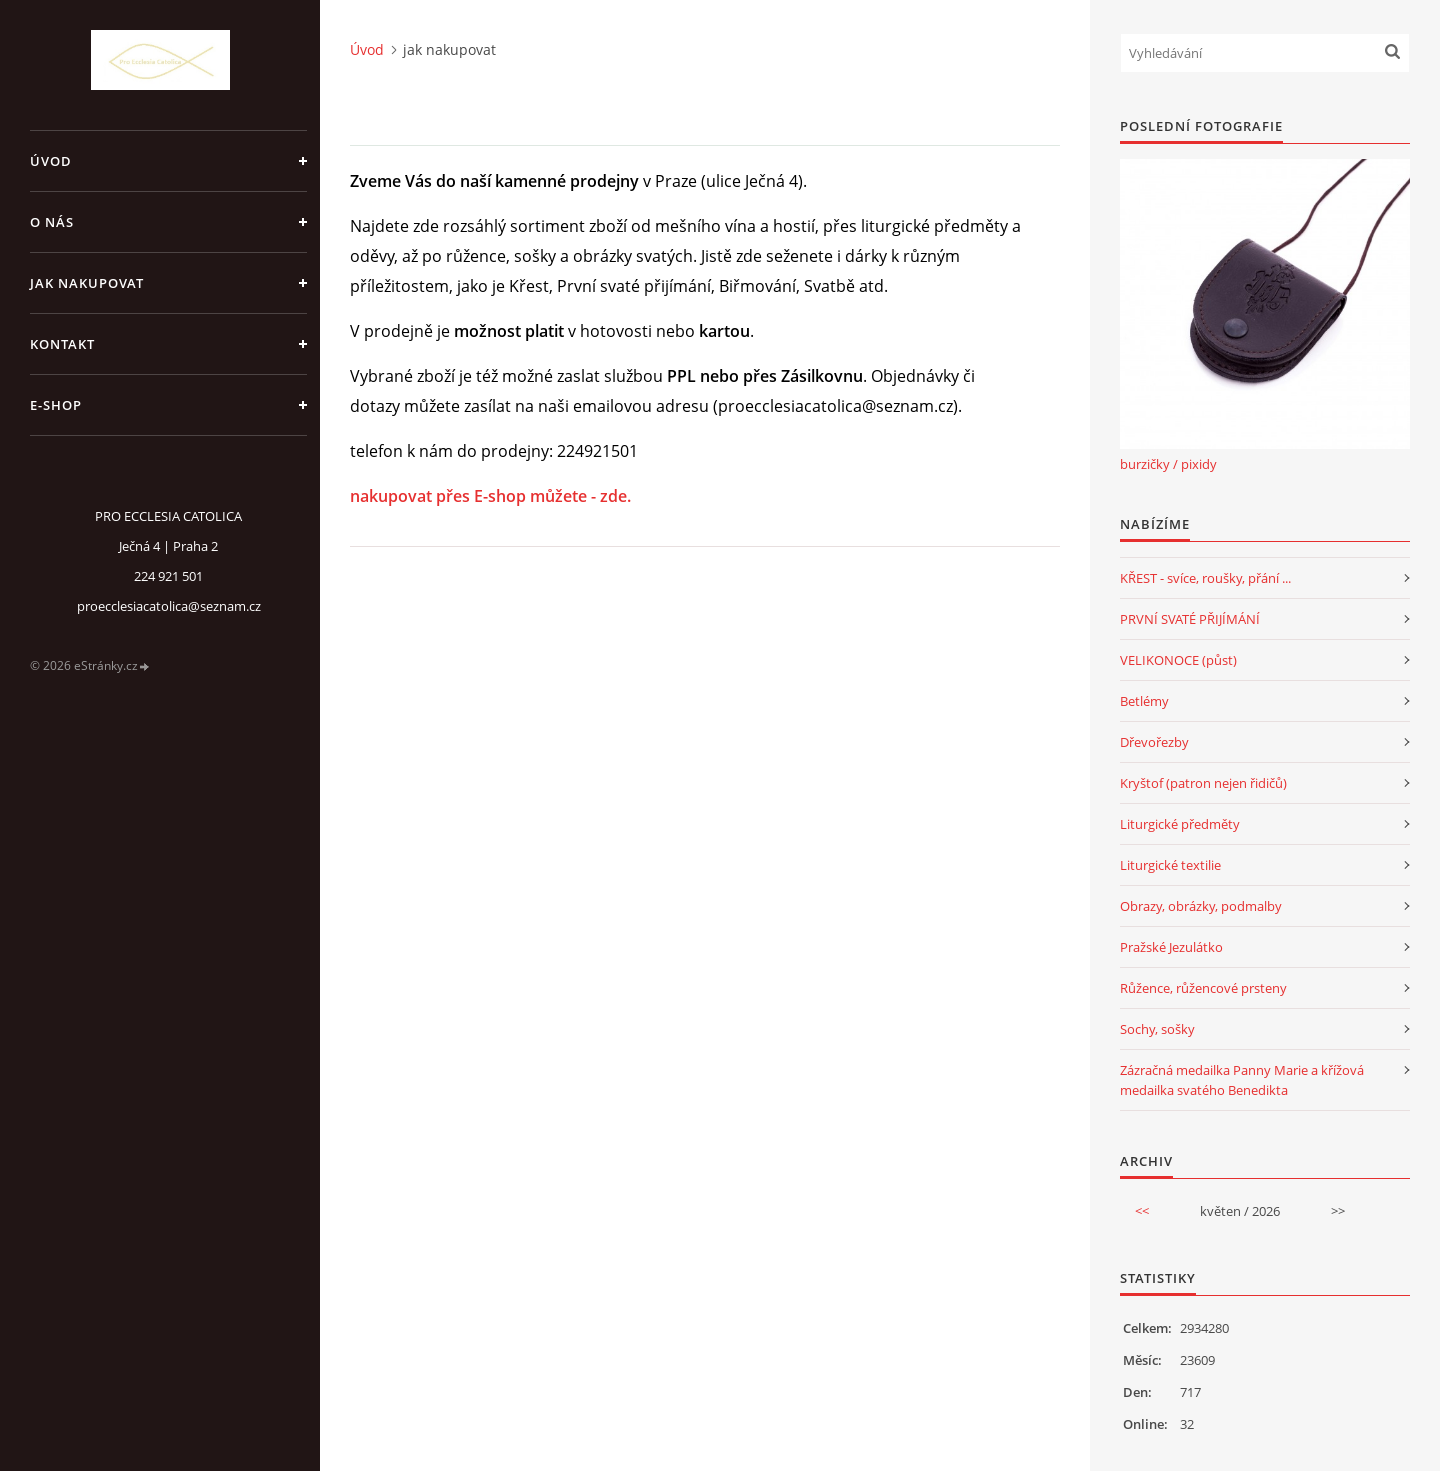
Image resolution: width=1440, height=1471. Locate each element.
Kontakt (62, 344)
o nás (52, 222)
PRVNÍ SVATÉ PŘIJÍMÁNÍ (1190, 619)
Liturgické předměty (1180, 824)
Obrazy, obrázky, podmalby (1201, 906)
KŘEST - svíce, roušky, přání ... (1205, 578)
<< (1142, 1211)
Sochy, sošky (1157, 1029)
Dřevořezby (1154, 742)
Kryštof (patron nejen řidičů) (1203, 783)
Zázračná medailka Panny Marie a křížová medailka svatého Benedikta (1242, 1080)
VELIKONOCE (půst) (1178, 660)
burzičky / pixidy (1168, 464)
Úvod (51, 161)
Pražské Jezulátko (1171, 947)
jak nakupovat (87, 283)
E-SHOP (56, 405)
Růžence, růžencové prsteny (1203, 988)
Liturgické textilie (1170, 865)
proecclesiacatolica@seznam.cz (169, 606)
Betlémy (1144, 701)
